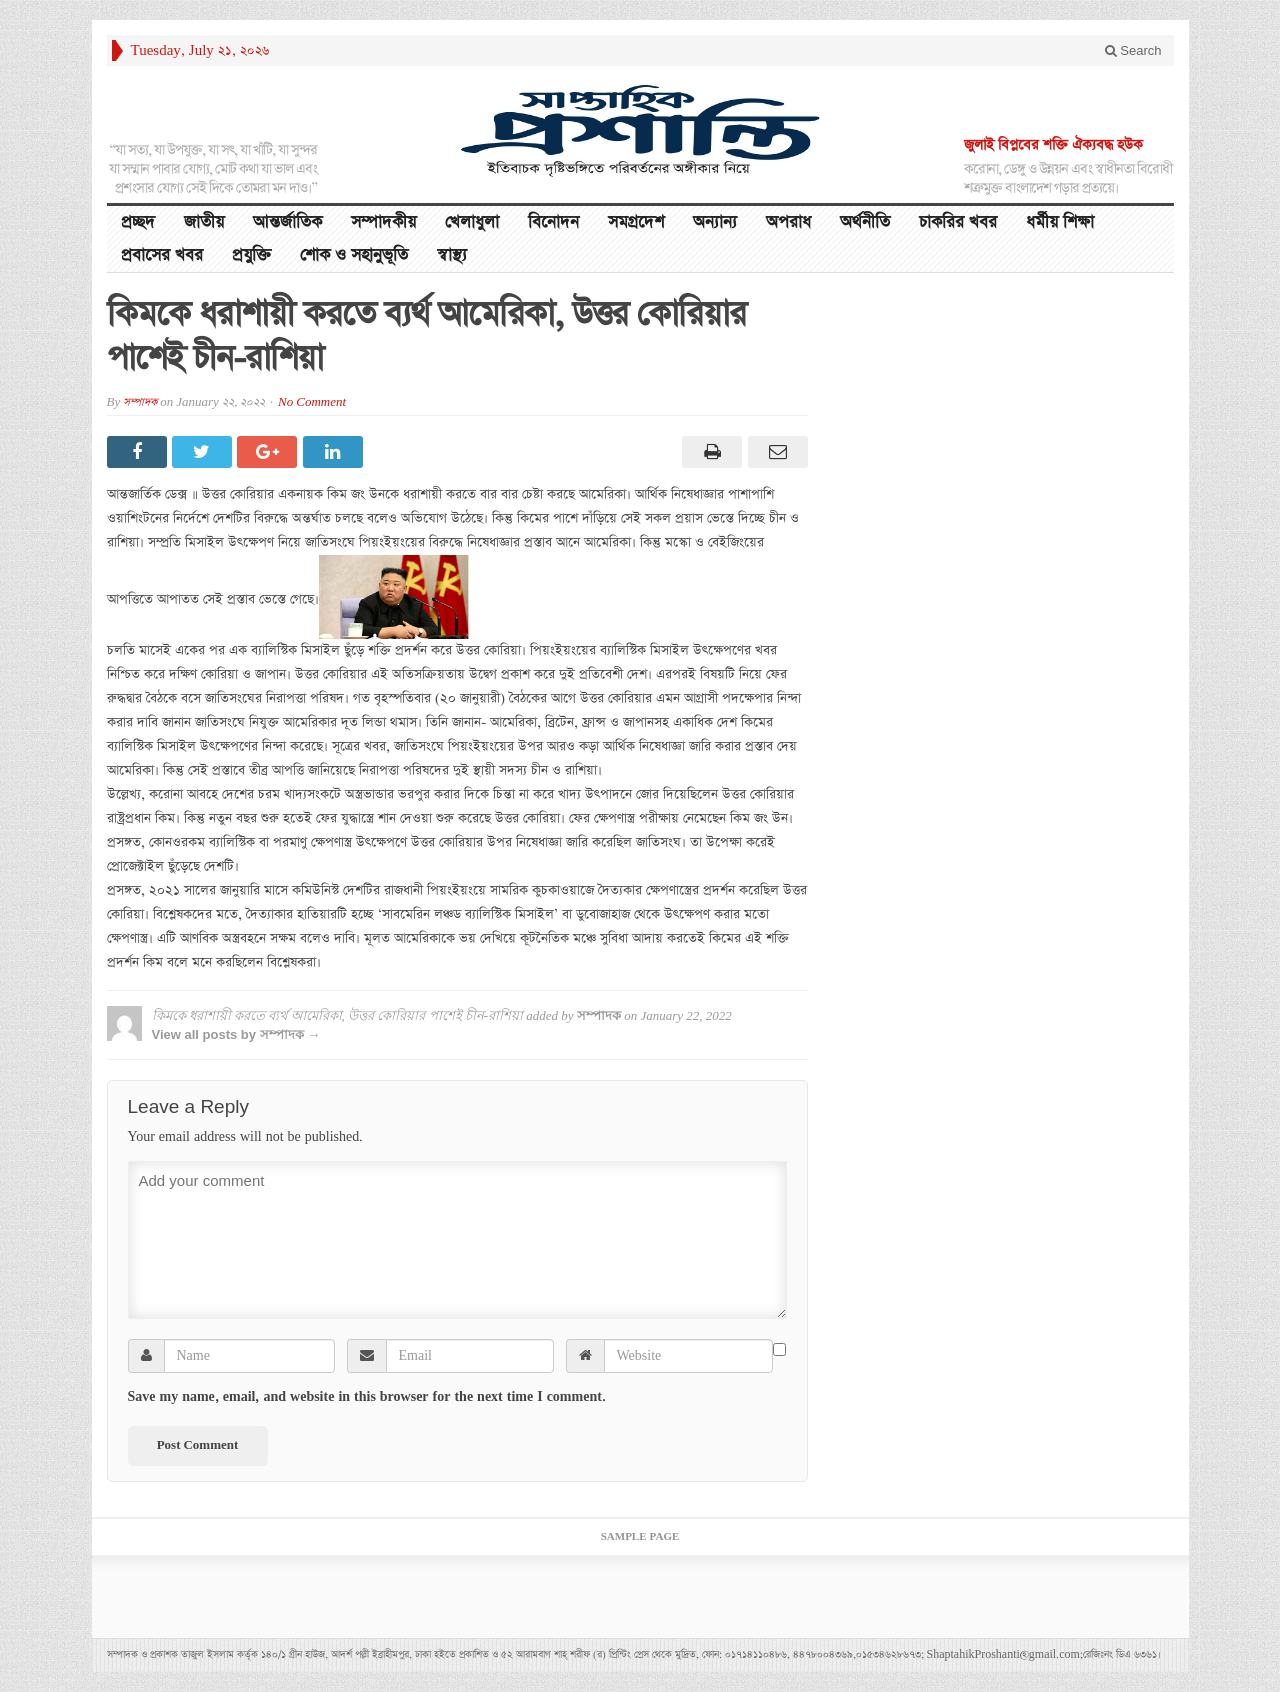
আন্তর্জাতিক (287, 222)
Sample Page (640, 1537)
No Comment (312, 402)
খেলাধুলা (472, 222)
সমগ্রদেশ (636, 222)
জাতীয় (204, 222)
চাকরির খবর (958, 222)
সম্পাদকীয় (383, 222)
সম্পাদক (140, 402)
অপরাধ (788, 222)
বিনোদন (553, 222)
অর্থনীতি (865, 222)
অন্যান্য (715, 222)
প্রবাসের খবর (162, 255)
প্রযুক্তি (251, 255)
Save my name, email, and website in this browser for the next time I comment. (367, 1397)
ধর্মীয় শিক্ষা (1060, 222)
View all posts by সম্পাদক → (236, 1034)
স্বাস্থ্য (452, 255)
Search (1133, 50)
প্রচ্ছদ (138, 222)
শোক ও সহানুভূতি (354, 255)
